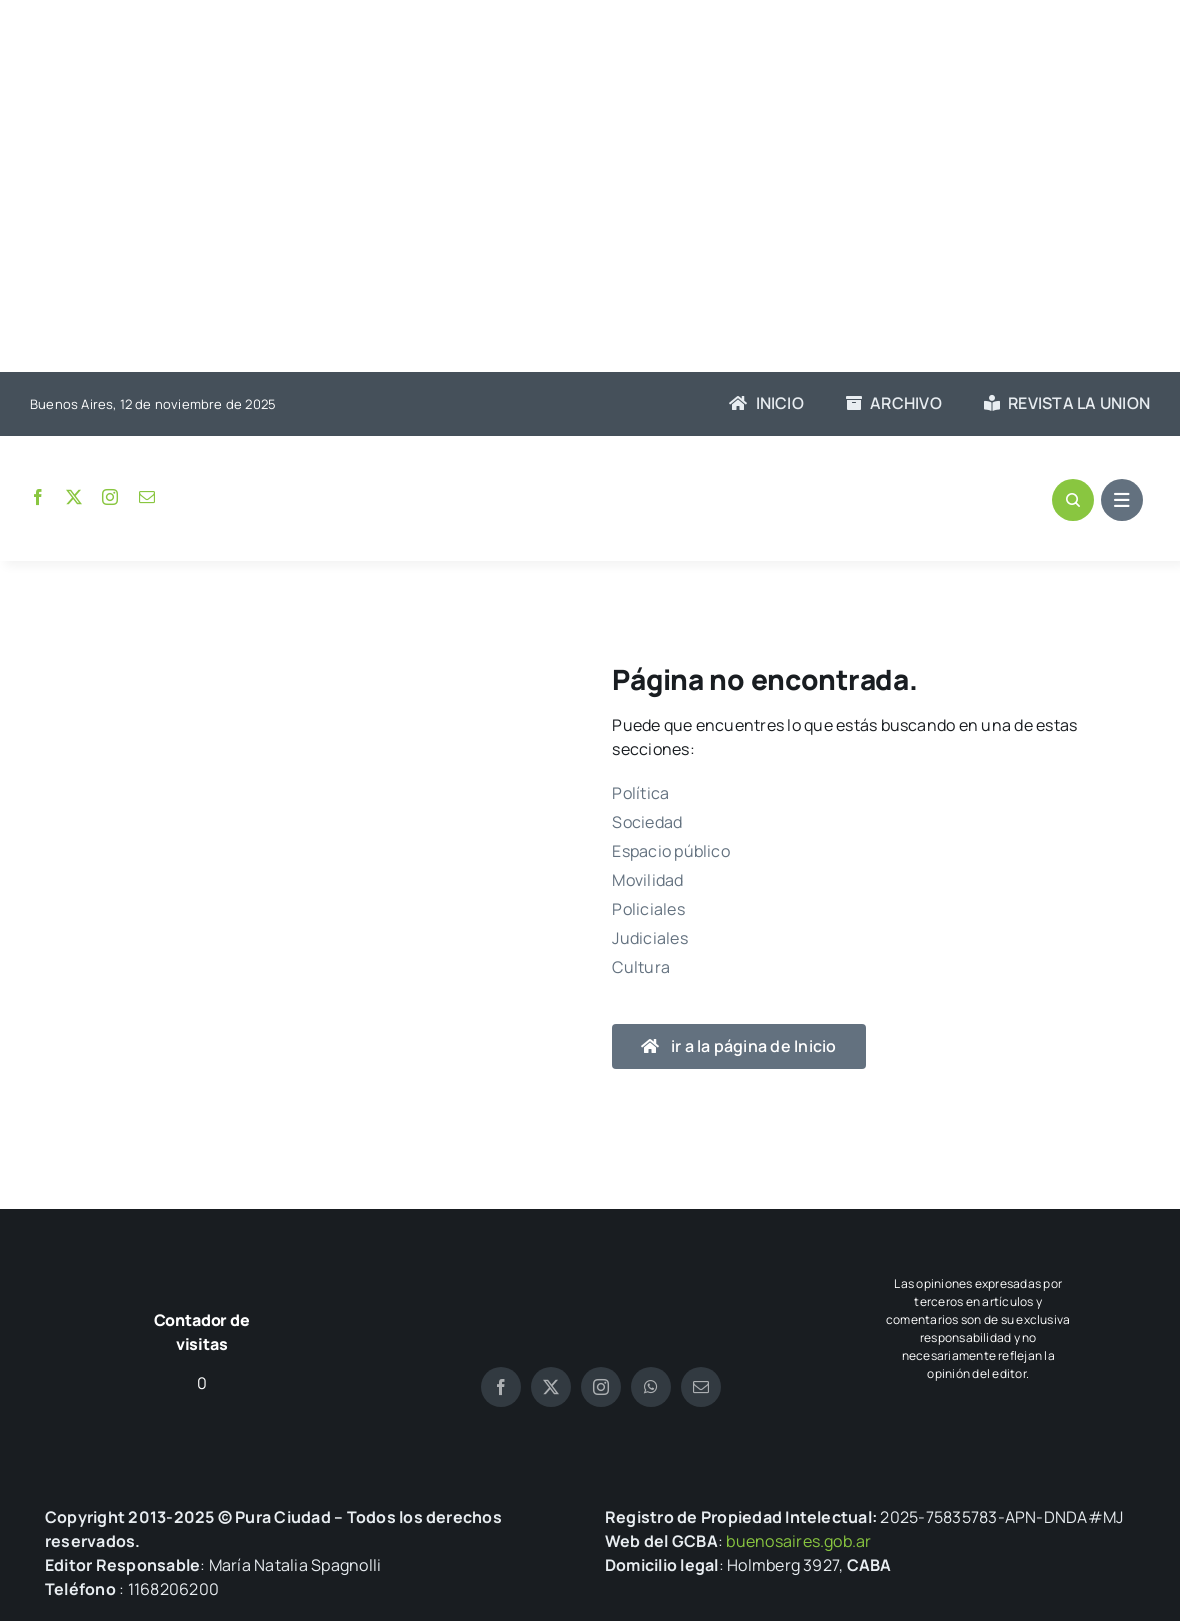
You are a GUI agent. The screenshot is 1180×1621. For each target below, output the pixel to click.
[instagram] (110, 497)
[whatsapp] (651, 1387)
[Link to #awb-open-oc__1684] (1122, 500)
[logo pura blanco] (601, 1262)
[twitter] (74, 497)
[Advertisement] (590, 188)
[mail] (147, 497)
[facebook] (38, 497)
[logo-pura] (590, 484)
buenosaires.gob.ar (798, 1541)
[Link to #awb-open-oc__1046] (1073, 500)
